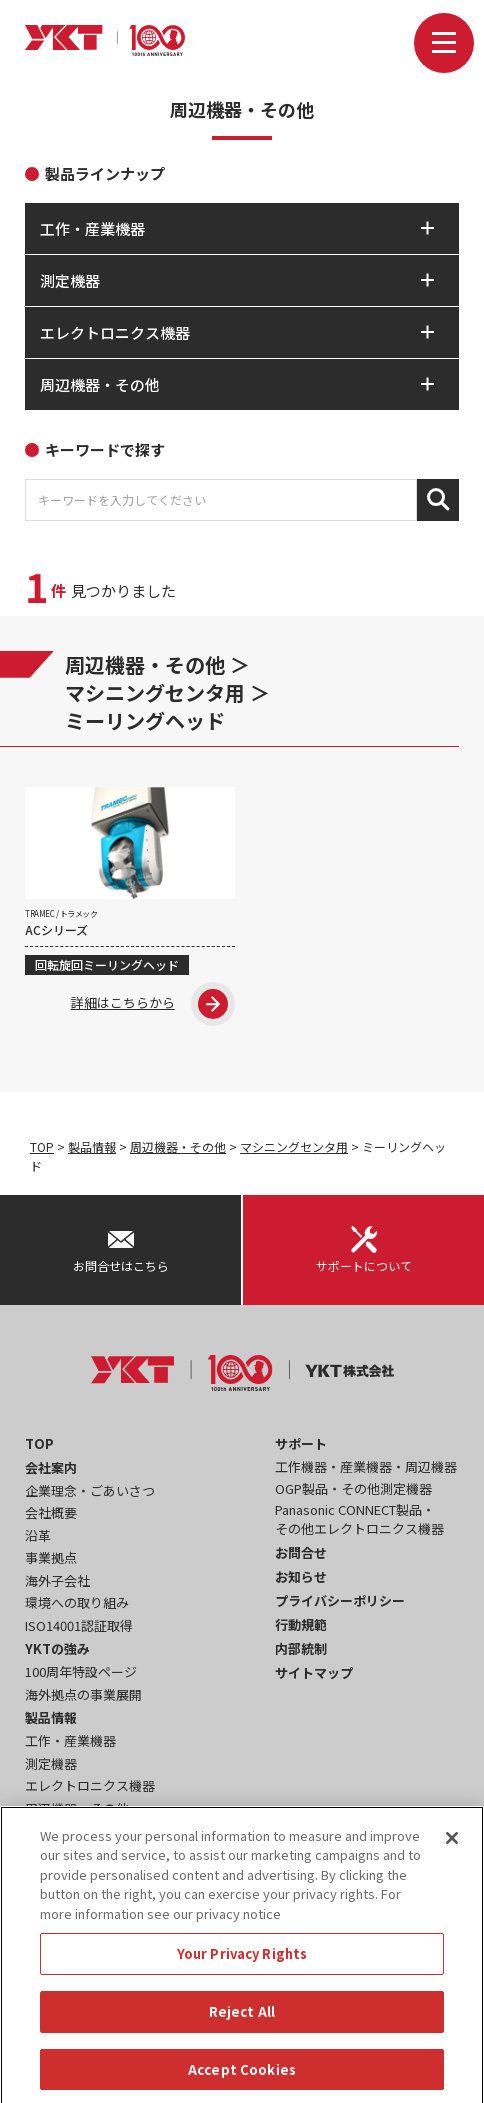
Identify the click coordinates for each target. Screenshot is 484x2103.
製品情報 (92, 1146)
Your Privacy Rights (242, 1971)
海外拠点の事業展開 (83, 1694)
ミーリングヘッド (145, 720)
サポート (301, 1443)
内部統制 (301, 1648)
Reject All (242, 2029)
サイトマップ (314, 1672)
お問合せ (301, 1552)
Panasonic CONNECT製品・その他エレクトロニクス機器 (359, 1519)
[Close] (452, 1856)
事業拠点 (51, 1557)
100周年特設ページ (81, 1671)
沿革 (38, 1535)
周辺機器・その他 (145, 664)
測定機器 (51, 1763)
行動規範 (301, 1624)
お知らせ (301, 1576)
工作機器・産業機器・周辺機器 (366, 1466)
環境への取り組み (77, 1602)
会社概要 (51, 1512)
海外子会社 (57, 1580)
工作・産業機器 (70, 1740)
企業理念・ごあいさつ (90, 1490)
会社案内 (51, 1467)
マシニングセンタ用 (155, 692)
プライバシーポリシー (340, 1600)
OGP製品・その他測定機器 (353, 1488)
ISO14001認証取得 (79, 1625)
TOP (42, 1146)
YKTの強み (57, 1648)
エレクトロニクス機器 (90, 1785)
